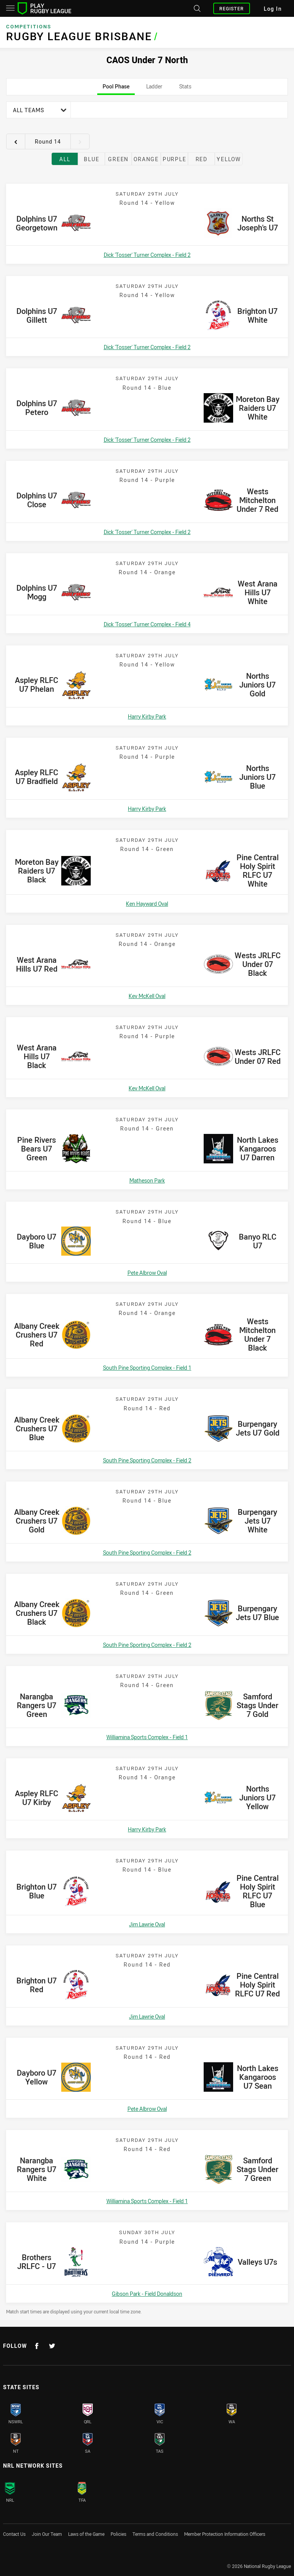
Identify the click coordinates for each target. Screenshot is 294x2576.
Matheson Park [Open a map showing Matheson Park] (147, 1180)
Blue (91, 159)
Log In (273, 8)
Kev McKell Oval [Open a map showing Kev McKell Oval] (147, 996)
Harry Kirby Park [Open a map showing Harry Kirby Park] (147, 716)
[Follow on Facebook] (37, 2346)
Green (118, 159)
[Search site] (196, 8)
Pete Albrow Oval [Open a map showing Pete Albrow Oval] (147, 1272)
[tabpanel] (147, 1207)
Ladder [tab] (154, 89)
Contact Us (14, 2534)
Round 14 (47, 141)
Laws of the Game (86, 2534)
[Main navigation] (10, 8)
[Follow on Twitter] (52, 2346)
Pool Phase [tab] (116, 89)
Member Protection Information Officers (224, 2534)
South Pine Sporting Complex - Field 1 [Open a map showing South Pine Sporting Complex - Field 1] (147, 1367)
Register (231, 8)
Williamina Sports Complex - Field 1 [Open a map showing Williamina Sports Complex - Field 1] (147, 1737)
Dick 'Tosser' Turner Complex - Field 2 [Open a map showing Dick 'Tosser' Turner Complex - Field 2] (147, 254)
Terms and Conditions (155, 2534)
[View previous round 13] (16, 141)
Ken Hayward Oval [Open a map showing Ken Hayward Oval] (147, 903)
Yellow (229, 159)
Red (201, 159)
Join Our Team (47, 2534)
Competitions (28, 26)
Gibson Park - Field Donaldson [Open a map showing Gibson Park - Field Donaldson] (147, 2293)
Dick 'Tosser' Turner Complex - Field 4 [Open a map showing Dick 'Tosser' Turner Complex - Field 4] (147, 624)
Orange (146, 159)
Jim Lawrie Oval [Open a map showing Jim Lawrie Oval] (147, 1924)
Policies (118, 2534)
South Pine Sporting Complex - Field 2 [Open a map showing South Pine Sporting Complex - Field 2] (147, 1460)
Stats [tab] (185, 89)
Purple (174, 159)
